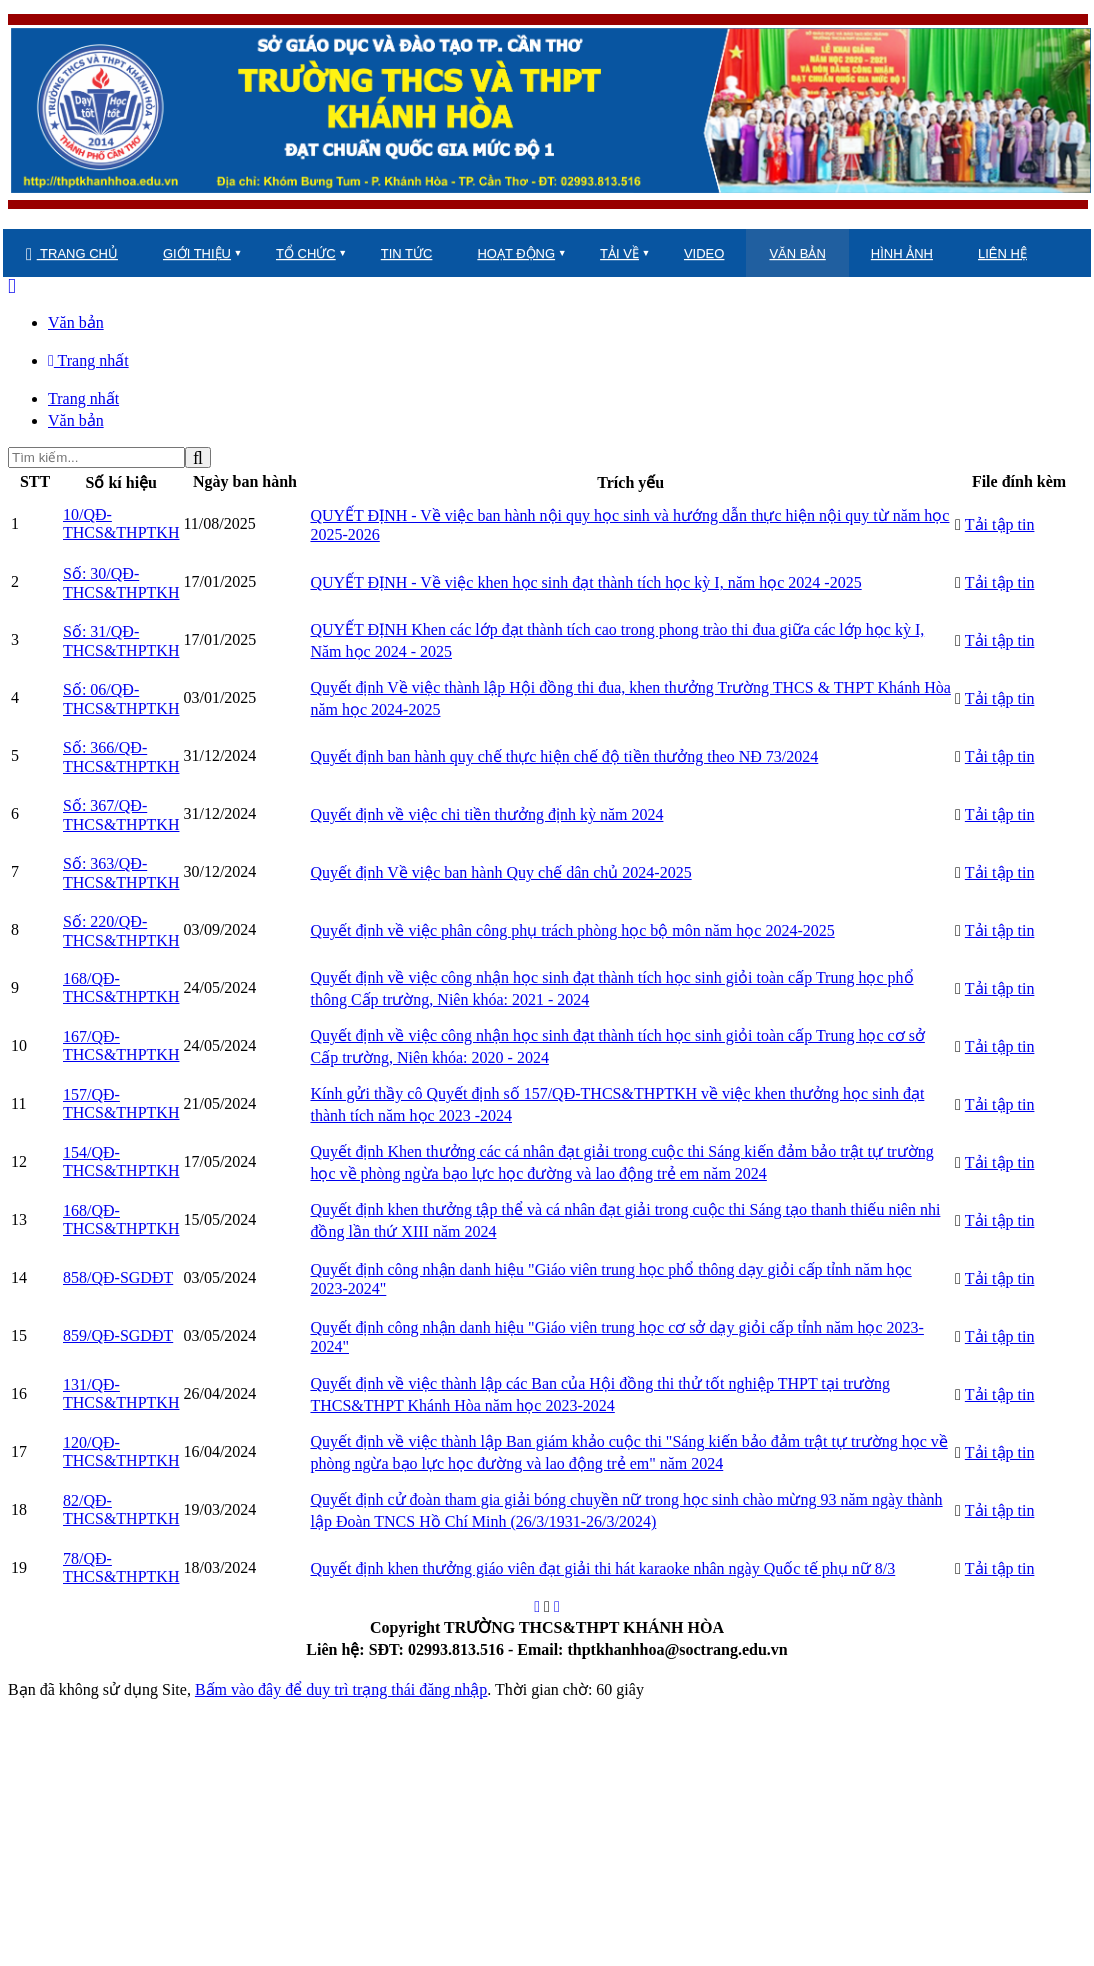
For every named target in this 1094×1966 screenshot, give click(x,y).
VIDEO (704, 253)
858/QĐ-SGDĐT (118, 1277)
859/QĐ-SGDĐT (118, 1335)
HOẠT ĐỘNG (516, 253)
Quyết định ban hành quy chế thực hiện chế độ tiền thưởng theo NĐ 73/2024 (564, 756)
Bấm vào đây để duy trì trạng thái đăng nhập (341, 1689)
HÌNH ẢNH (902, 253)
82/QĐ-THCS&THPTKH (121, 1509)
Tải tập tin (1000, 524)
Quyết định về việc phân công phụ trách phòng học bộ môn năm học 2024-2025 (572, 930)
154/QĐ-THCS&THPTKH (121, 1161)
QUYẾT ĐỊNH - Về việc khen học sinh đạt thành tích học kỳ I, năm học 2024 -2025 (585, 582)
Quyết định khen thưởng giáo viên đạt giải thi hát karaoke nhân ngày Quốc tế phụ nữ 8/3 (602, 1568)
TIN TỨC (407, 253)
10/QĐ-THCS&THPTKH (121, 523)
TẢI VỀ (619, 253)
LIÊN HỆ (1002, 253)
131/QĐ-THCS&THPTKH (121, 1393)
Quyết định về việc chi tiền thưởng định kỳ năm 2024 (486, 814)
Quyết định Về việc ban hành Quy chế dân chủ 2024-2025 (500, 872)
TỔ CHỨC (306, 253)
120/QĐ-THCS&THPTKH (121, 1451)
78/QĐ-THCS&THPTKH (121, 1567)
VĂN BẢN (797, 253)
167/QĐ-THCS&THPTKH (121, 1045)
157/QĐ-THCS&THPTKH (121, 1103)
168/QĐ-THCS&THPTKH (121, 987)
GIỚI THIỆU (197, 253)
